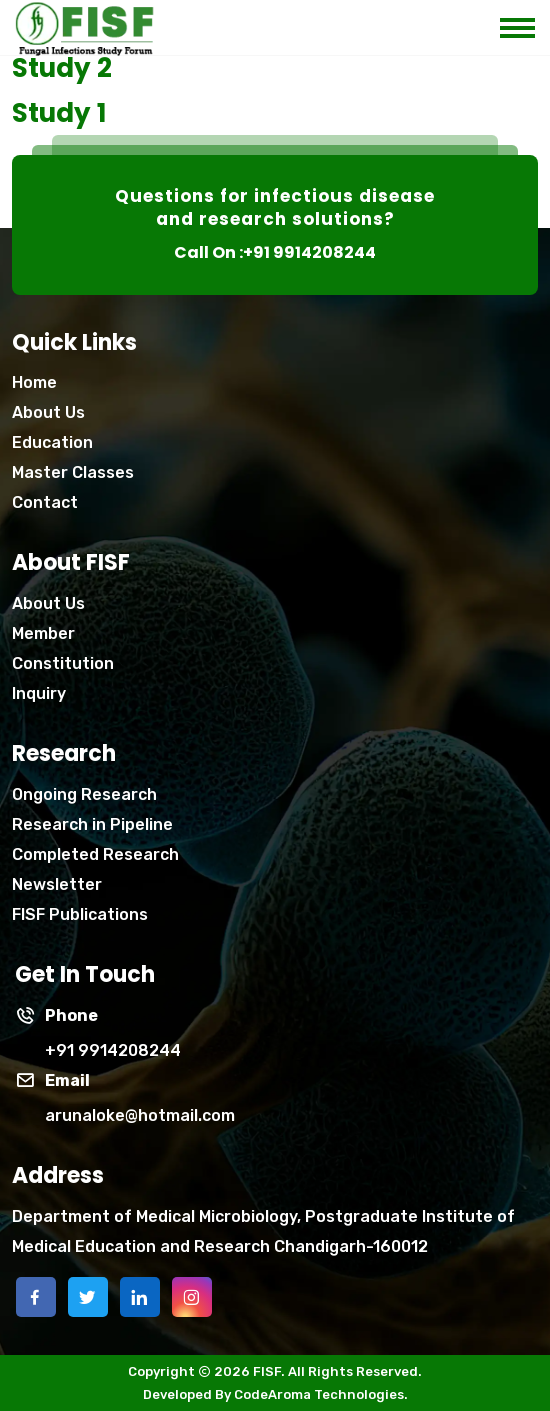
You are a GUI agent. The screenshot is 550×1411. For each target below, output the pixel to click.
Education (52, 442)
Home (34, 382)
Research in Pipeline (92, 824)
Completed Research (95, 854)
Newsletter (57, 884)
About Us (48, 412)
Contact (45, 502)
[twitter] (88, 1297)
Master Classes (73, 472)
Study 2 (62, 68)
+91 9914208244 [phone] (113, 1050)
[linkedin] (140, 1297)
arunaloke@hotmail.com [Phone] (140, 1115)
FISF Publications (80, 914)
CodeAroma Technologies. (321, 1394)
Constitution (63, 663)
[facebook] (36, 1297)
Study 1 (59, 113)
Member (43, 633)
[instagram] (192, 1297)
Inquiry (39, 693)
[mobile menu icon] (525, 22)
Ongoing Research (84, 794)
